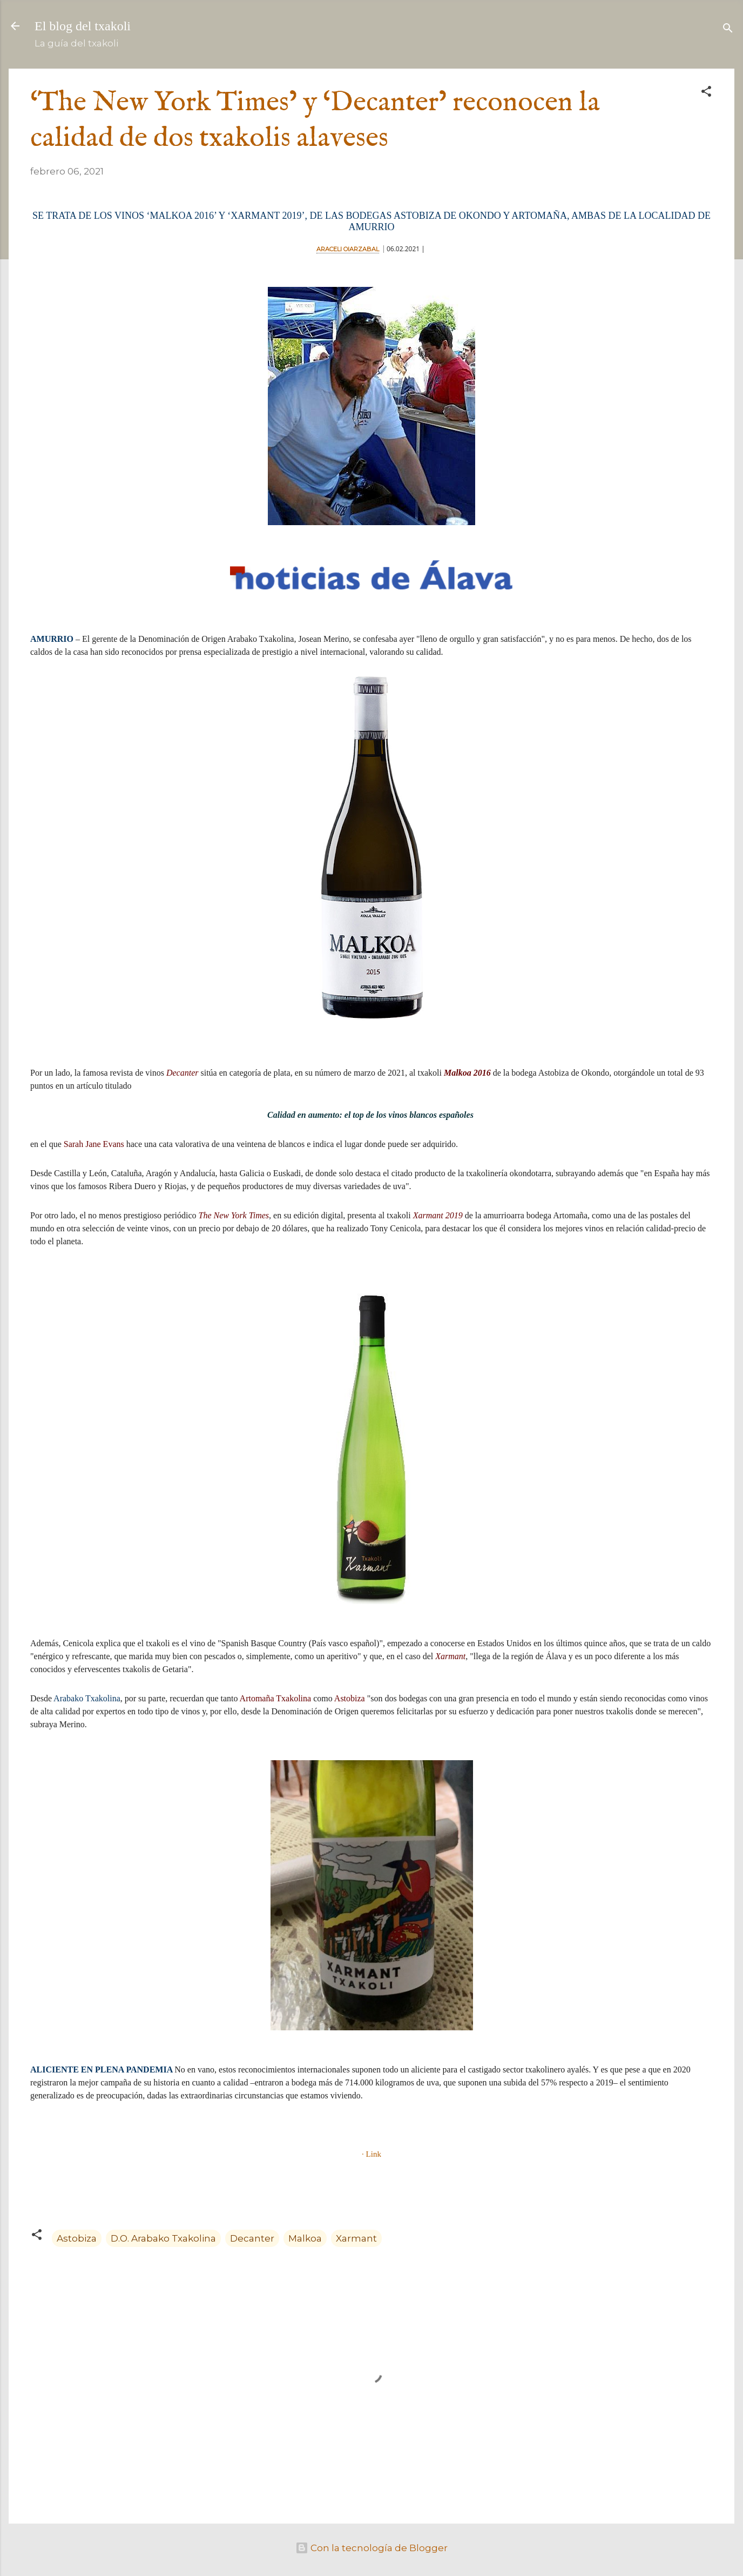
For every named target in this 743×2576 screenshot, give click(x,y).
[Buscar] (727, 29)
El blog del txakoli (83, 26)
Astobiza (77, 2238)
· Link (371, 2154)
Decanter (252, 2238)
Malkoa (305, 2238)
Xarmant (356, 2238)
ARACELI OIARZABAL (347, 249)
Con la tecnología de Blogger (371, 2548)
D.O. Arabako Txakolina (163, 2238)
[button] (706, 93)
